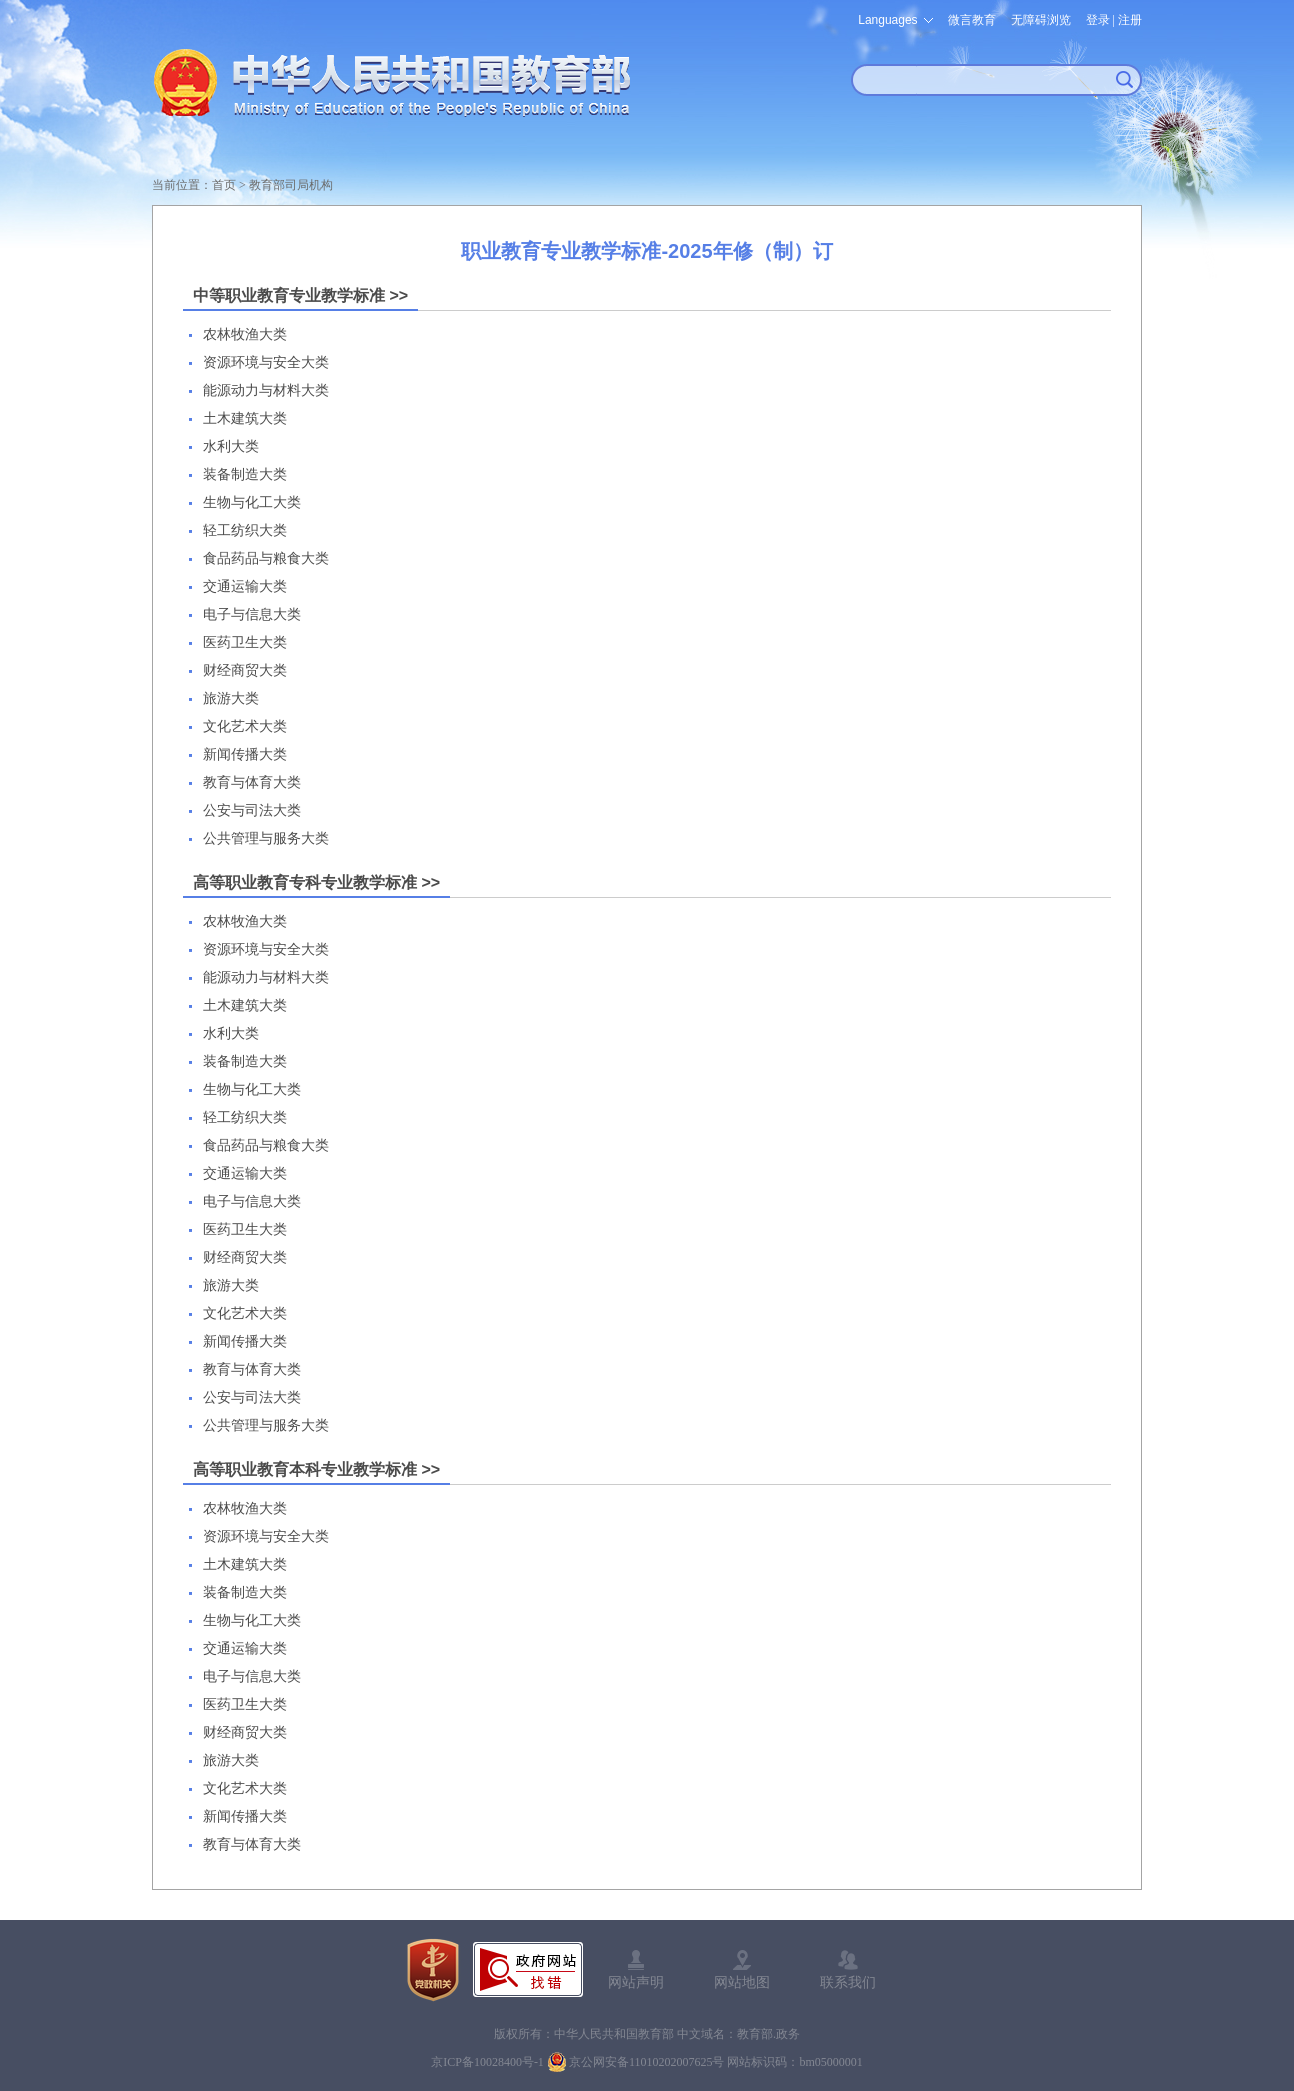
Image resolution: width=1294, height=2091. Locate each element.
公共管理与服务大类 (266, 838)
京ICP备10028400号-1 (487, 2062)
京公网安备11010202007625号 (647, 2062)
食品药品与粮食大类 (266, 558)
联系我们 (848, 1982)
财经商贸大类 (245, 670)
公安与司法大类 (252, 810)
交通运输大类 (245, 586)
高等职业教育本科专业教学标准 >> (316, 1469)
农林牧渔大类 (245, 334)
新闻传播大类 (245, 754)
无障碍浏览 (1041, 20)
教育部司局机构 (291, 185)
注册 (1130, 20)
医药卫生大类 (245, 642)
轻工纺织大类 (245, 530)
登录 (1098, 20)
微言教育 (972, 20)
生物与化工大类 (252, 502)
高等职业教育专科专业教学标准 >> (316, 882)
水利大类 (231, 446)
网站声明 (636, 1982)
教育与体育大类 (252, 782)
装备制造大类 (245, 474)
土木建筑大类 (245, 418)
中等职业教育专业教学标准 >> (300, 295)
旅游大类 (231, 698)
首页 (224, 185)
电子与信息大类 (252, 614)
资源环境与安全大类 (266, 362)
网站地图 (742, 1982)
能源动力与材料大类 (266, 390)
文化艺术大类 (245, 726)
